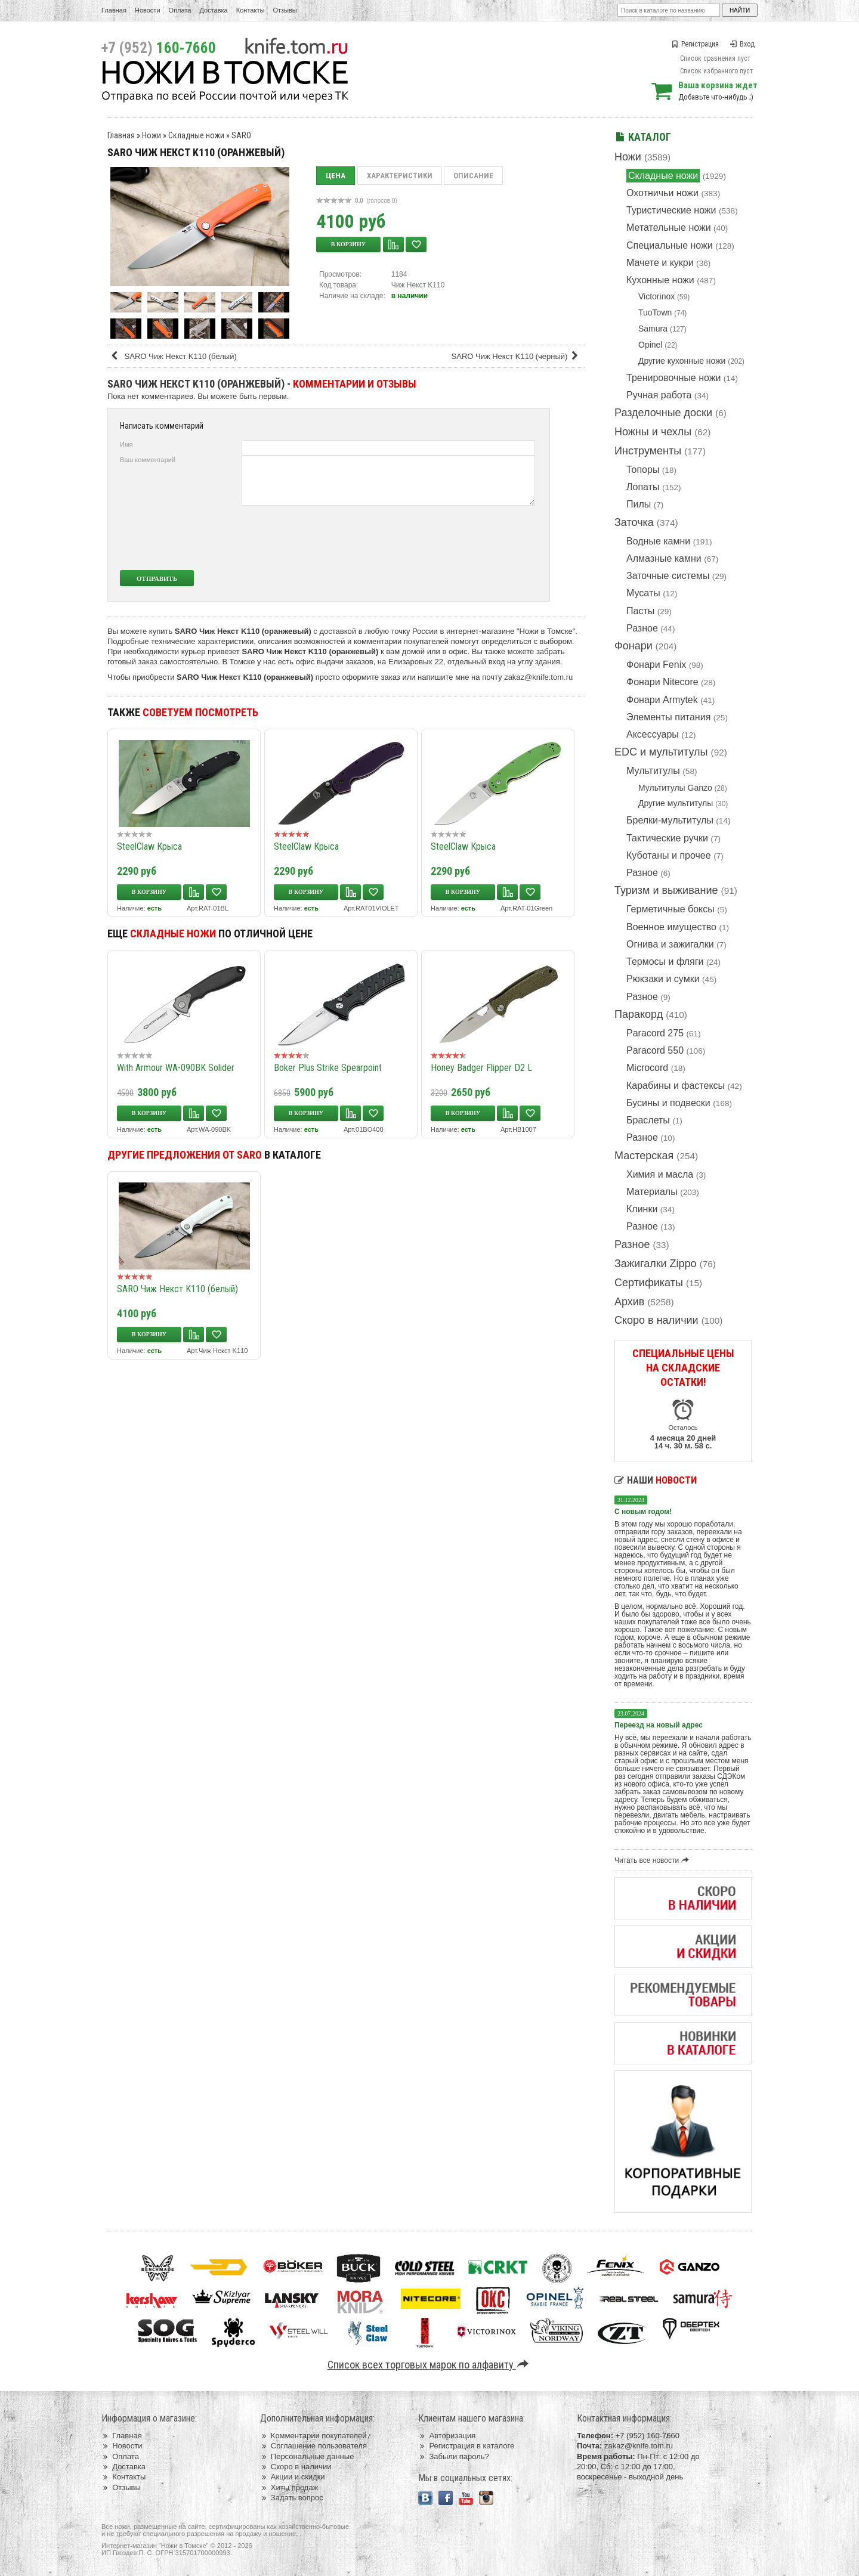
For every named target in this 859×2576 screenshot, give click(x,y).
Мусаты (643, 593)
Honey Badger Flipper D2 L (481, 1067)
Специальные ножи (669, 245)
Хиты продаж (289, 2487)
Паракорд (638, 1014)
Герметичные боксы (670, 909)
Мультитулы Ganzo (675, 787)
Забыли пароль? (453, 2456)
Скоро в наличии (656, 1320)
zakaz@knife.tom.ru (538, 677)
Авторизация (446, 2435)
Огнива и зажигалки (670, 944)
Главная (113, 10)
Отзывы (284, 10)
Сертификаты (648, 1283)
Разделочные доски (663, 413)
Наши (655, 1480)
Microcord (647, 1068)
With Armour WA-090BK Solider (175, 1067)
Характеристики (399, 175)
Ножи (627, 157)
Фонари (633, 646)
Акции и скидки (292, 2476)
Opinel (650, 344)
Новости (147, 10)
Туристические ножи (671, 210)
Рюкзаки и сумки (663, 979)
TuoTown (655, 312)
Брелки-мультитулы (669, 820)
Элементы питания (668, 717)
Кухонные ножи (660, 280)
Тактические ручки (667, 838)
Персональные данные (307, 2456)
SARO (241, 135)
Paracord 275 (655, 1033)
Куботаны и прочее (668, 855)
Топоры (642, 470)
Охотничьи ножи (662, 193)
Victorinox (656, 296)
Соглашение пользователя (313, 2445)
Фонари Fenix (656, 665)
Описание (473, 175)
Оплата (180, 10)
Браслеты (648, 1120)
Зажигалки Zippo (655, 1264)
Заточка (634, 522)
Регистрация (695, 44)
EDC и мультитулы (661, 752)
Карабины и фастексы (675, 1085)
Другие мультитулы (675, 803)
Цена (335, 175)
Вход (742, 44)
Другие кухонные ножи (681, 361)
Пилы (638, 504)
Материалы (652, 1192)
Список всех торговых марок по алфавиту (429, 2364)
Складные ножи (663, 176)
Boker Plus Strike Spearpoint (328, 1067)
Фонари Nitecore (662, 682)
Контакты (250, 10)
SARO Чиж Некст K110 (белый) (173, 356)
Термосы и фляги (664, 961)
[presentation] (445, 538)
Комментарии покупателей (313, 2435)
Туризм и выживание (666, 890)
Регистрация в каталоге (466, 2445)
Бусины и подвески (668, 1103)
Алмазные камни (664, 558)
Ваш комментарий (147, 459)
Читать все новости (653, 1860)
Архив (629, 1302)
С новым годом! (643, 1511)
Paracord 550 (655, 1050)
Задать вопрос (291, 2497)
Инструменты (647, 451)
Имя (126, 444)
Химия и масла (659, 1174)
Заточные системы (667, 576)
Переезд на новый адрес (658, 1725)
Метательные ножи (668, 227)
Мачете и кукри (660, 263)
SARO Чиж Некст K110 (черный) (517, 356)
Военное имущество (671, 927)
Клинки (641, 1209)
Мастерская (643, 1156)
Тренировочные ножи (673, 378)
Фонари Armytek (662, 700)
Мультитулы (653, 771)
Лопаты (642, 487)
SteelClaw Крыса (149, 846)
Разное (642, 628)
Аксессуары (652, 734)
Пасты (640, 611)
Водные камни (658, 541)
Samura (653, 328)
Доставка (214, 10)
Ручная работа (658, 395)
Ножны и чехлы (652, 432)
